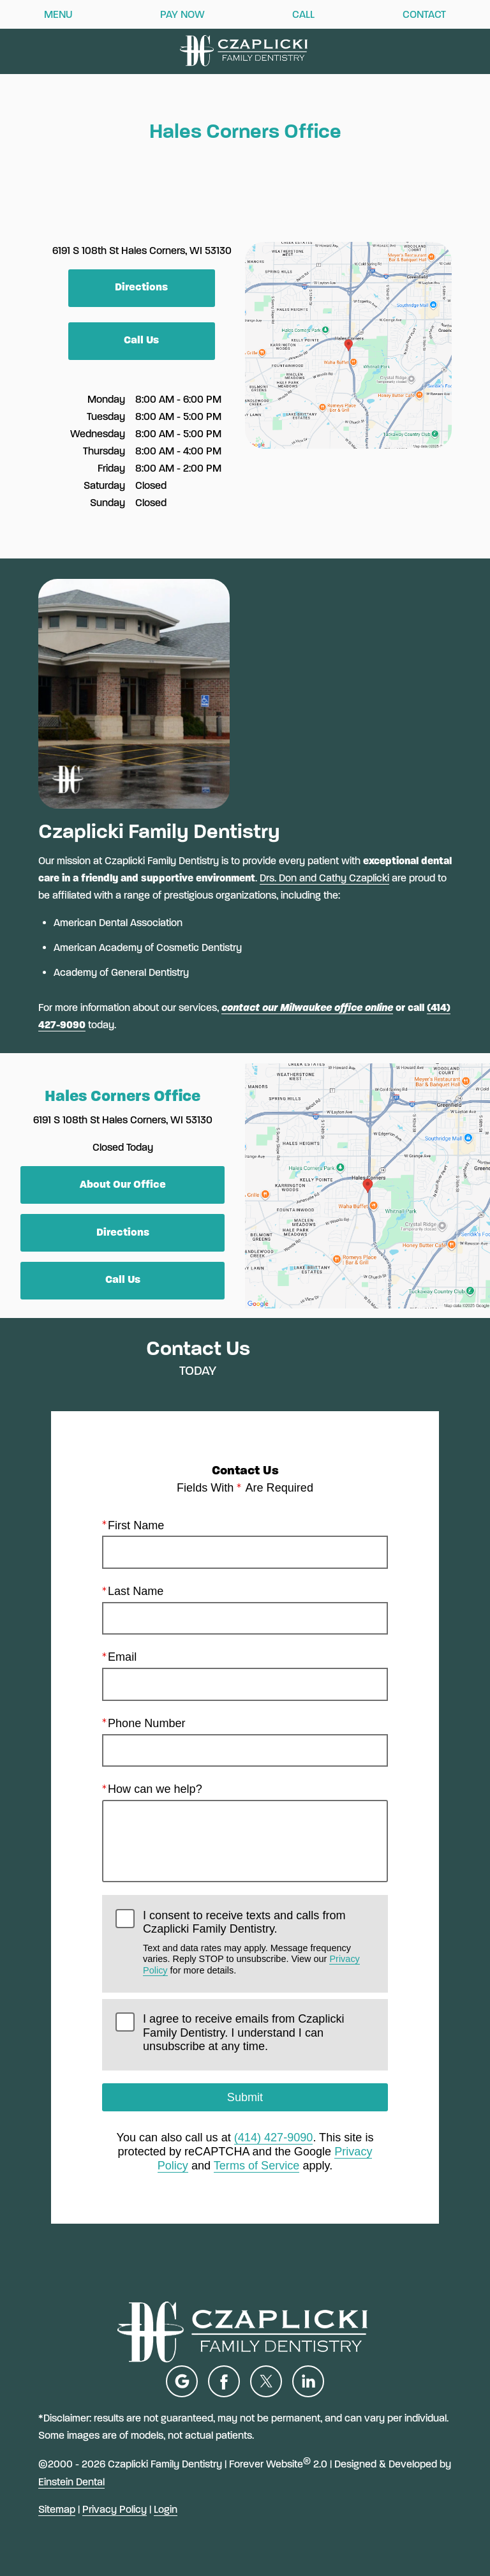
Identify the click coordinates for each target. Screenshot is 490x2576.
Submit (245, 2097)
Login (165, 2509)
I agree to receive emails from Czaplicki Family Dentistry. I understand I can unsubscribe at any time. (243, 2032)
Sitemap (56, 2509)
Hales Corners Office (122, 1095)
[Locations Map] (348, 344)
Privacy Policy (114, 2509)
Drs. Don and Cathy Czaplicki (324, 878)
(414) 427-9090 (273, 2137)
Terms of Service (257, 2165)
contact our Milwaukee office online (307, 1007)
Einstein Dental (71, 2482)
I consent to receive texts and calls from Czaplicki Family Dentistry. (259, 1941)
